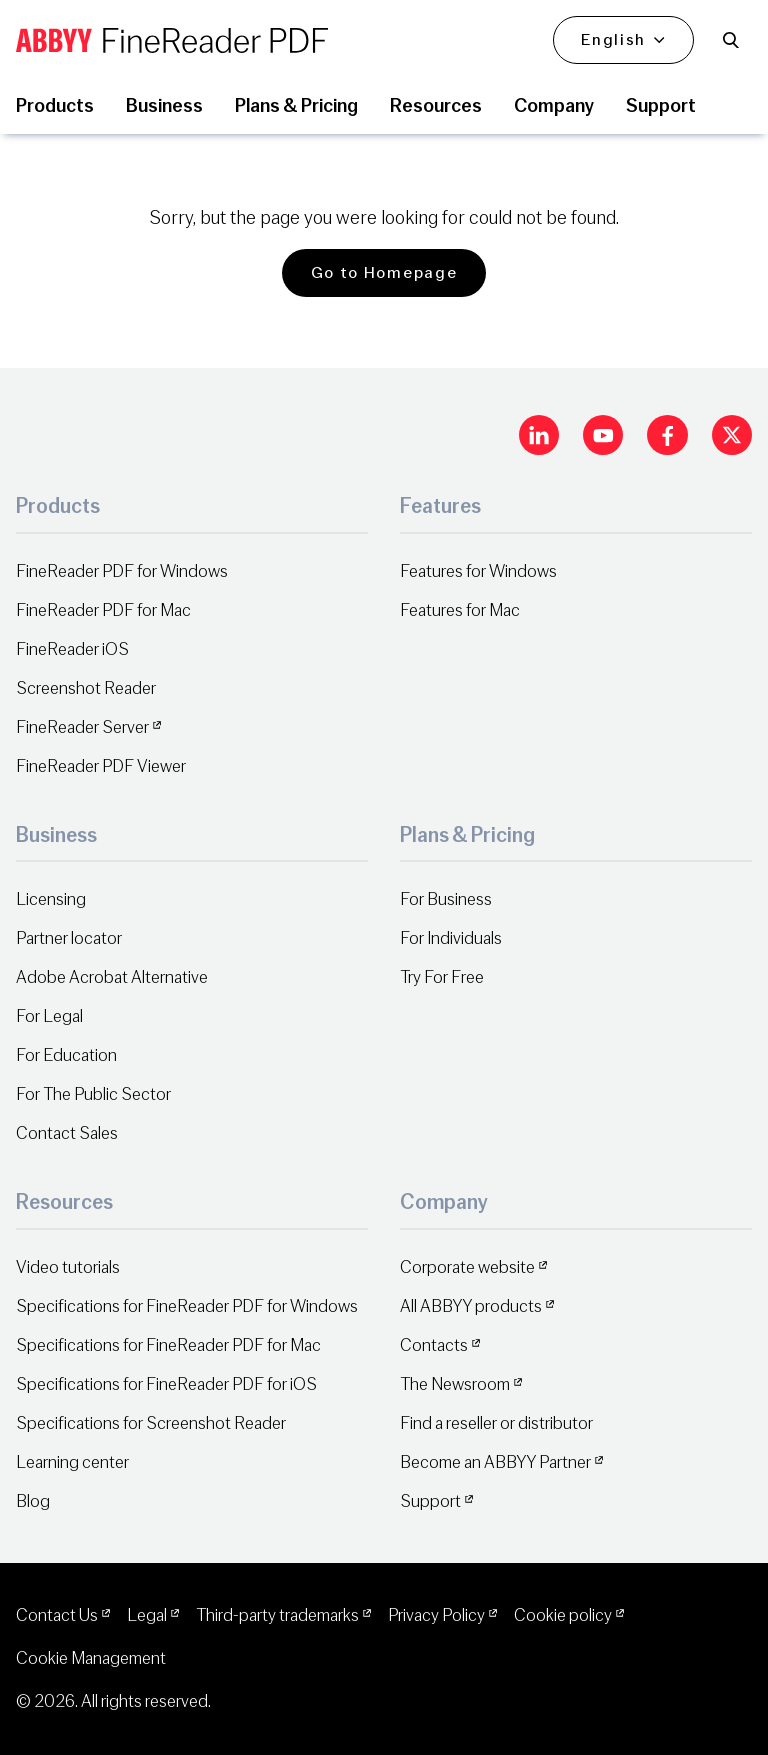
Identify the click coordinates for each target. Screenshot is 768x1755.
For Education (66, 1055)
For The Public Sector (93, 1094)
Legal (147, 1615)
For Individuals (451, 938)
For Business (446, 899)
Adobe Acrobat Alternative (112, 977)
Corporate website (467, 1267)
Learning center (72, 1462)
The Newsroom (455, 1384)
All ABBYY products (471, 1306)
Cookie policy (563, 1615)
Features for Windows (478, 571)
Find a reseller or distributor (496, 1423)
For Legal (49, 1016)
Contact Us (57, 1615)
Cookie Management (91, 1658)
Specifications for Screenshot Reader (151, 1423)
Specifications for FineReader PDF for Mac (168, 1345)
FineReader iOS (72, 649)
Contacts (434, 1345)
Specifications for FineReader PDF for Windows (187, 1306)
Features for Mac (460, 610)
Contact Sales (67, 1133)
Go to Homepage (384, 273)
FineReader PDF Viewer (101, 766)
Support (430, 1501)
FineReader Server (82, 727)
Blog (33, 1501)
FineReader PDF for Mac (103, 610)
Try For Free (442, 977)
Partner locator (69, 938)
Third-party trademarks (277, 1615)
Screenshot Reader (86, 688)
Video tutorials (68, 1267)
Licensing (51, 899)
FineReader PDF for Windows (122, 571)
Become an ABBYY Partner (495, 1462)
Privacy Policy (436, 1615)
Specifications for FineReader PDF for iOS (166, 1384)
